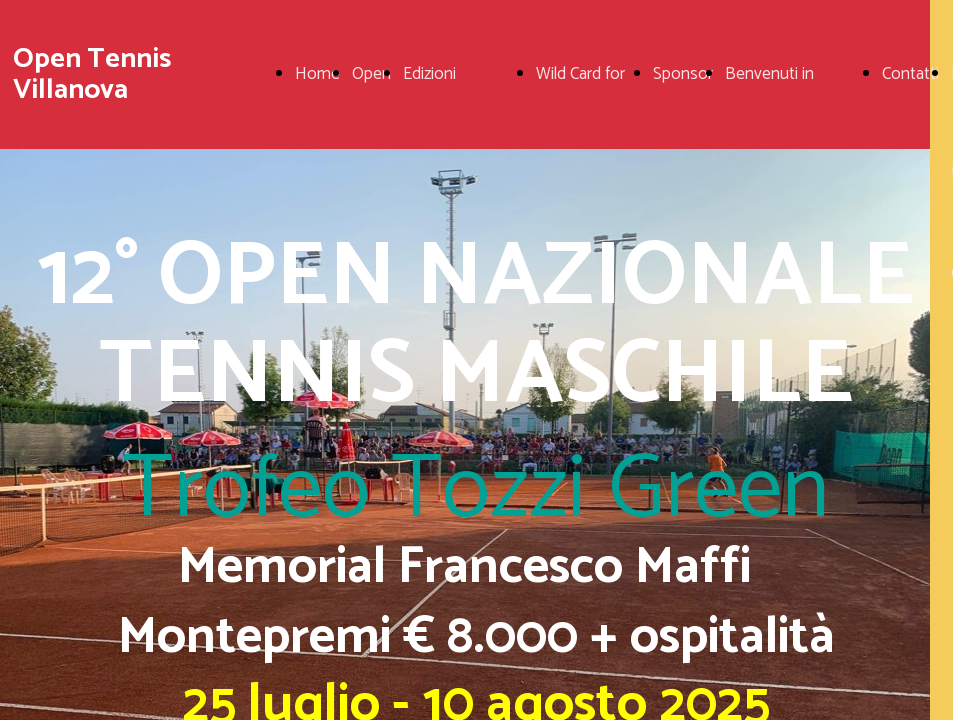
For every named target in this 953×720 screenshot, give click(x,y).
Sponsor (683, 74)
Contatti (910, 74)
